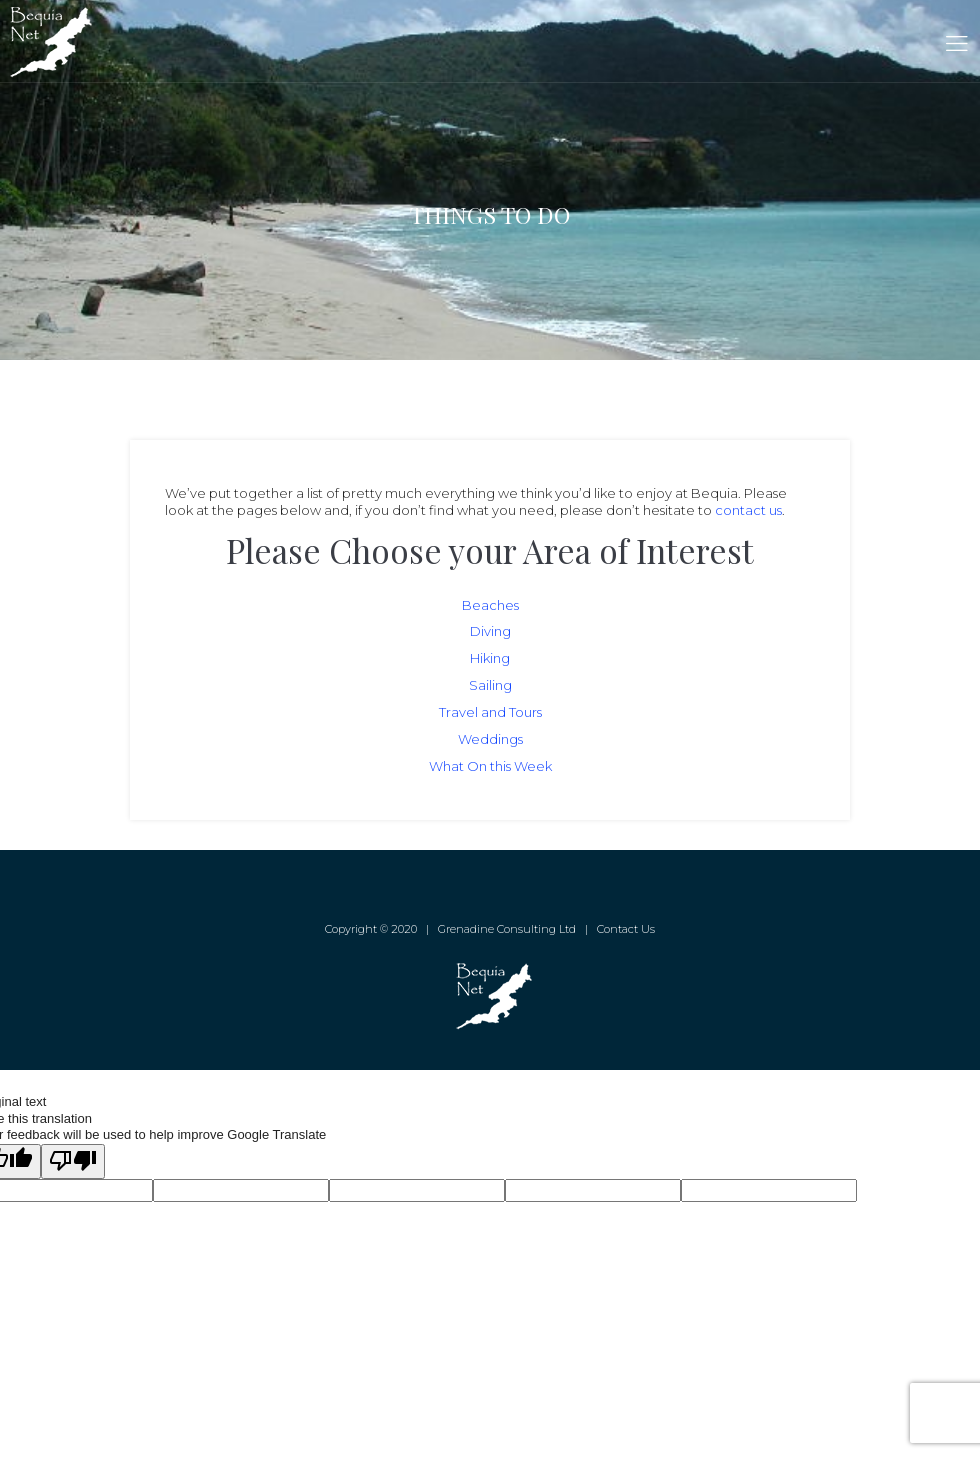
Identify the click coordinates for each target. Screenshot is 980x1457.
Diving (490, 631)
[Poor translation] (73, 1161)
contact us (748, 510)
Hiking (490, 658)
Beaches (490, 605)
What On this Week (490, 766)
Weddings (490, 739)
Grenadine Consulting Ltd (507, 929)
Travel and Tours (490, 712)
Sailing (490, 685)
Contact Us (626, 929)
